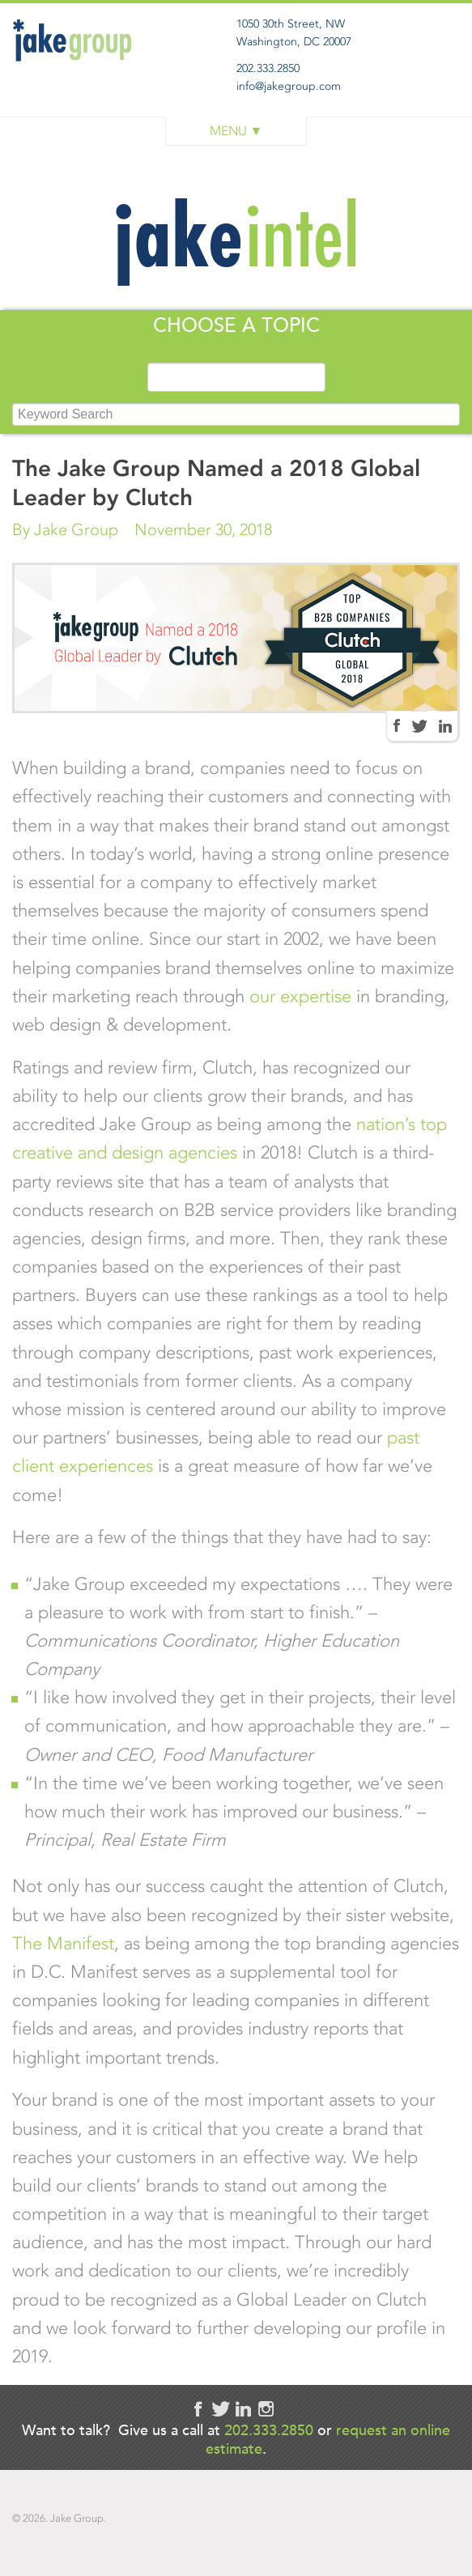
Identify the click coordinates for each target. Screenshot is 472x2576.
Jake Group (77, 76)
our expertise (300, 996)
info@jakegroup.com (288, 86)
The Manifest (63, 1943)
